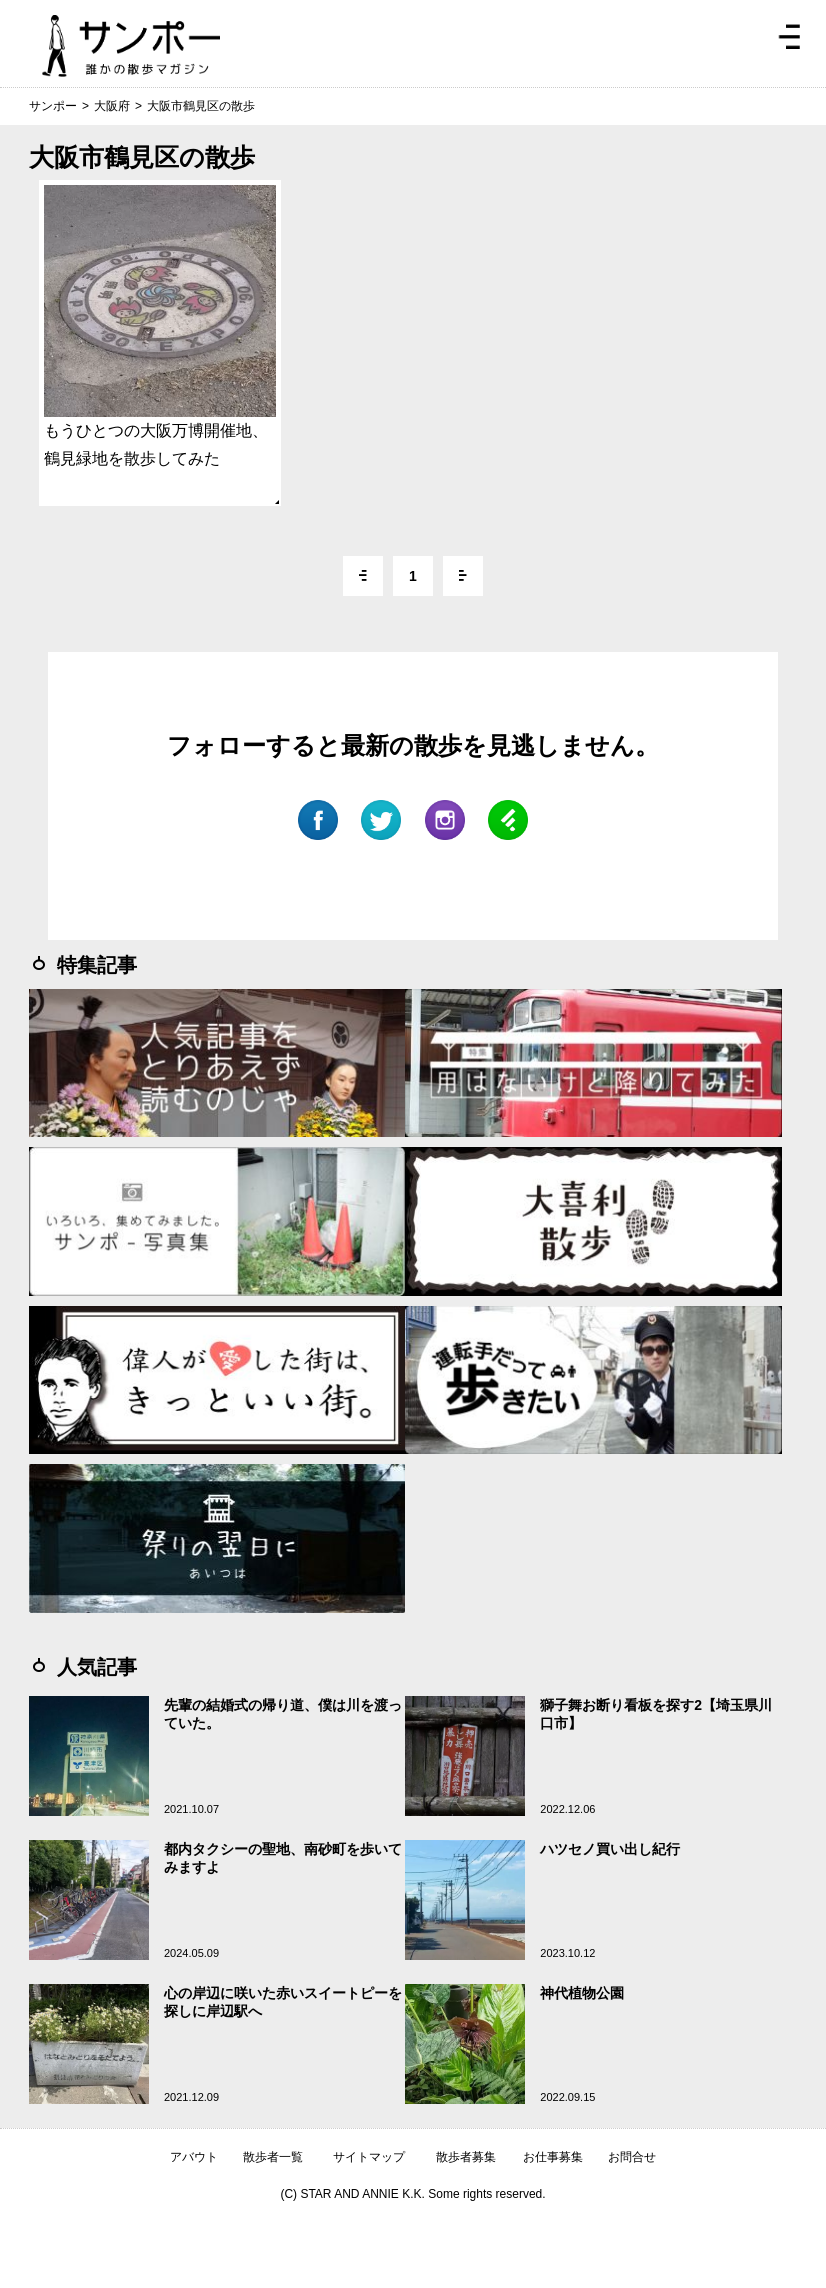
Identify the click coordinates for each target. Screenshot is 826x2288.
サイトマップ (369, 2157)
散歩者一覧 (273, 2157)
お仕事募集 (553, 2157)
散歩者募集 (466, 2157)
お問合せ (632, 2157)
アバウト (194, 2157)
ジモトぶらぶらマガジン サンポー (131, 46)
